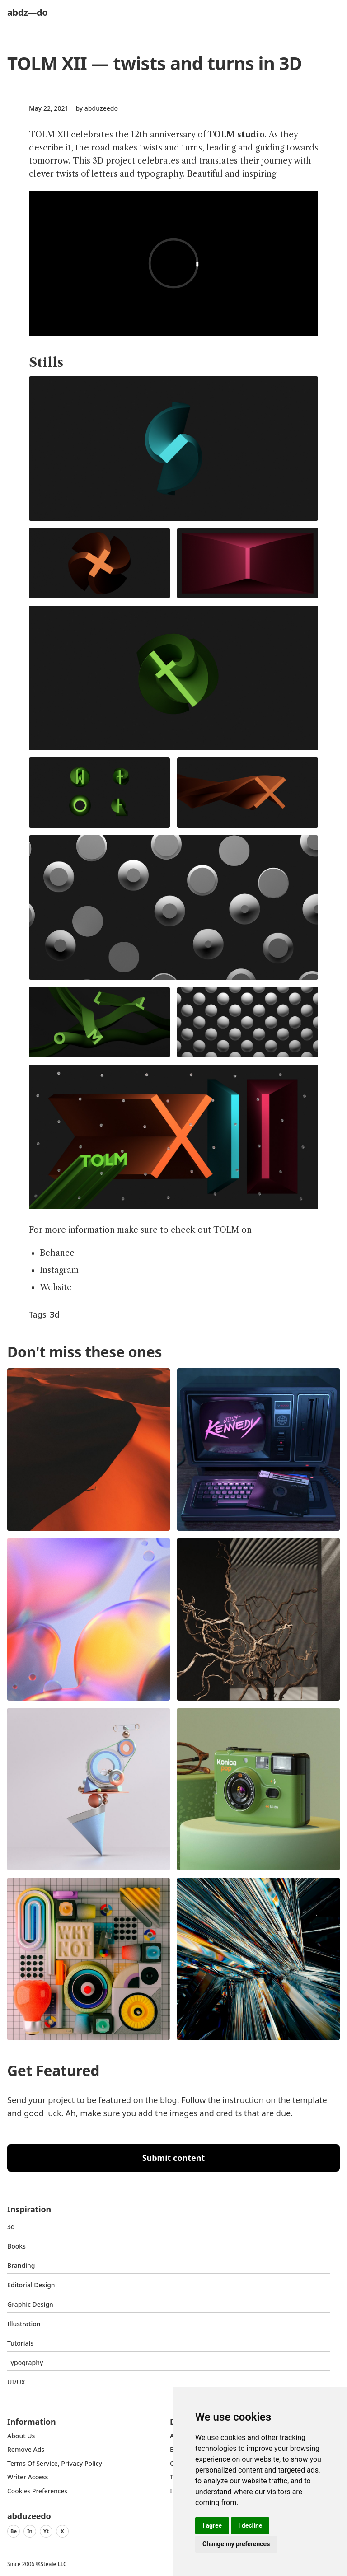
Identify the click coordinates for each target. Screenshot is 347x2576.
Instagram (59, 1270)
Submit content (173, 2157)
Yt (46, 2531)
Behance (57, 1253)
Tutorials (20, 2343)
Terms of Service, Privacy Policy (54, 2463)
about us (21, 2435)
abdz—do (27, 12)
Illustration (24, 2323)
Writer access (27, 2477)
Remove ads (25, 2449)
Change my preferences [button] (236, 2544)
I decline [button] (250, 2525)
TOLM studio (236, 135)
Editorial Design (31, 2285)
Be (13, 2531)
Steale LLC (53, 2564)
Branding (21, 2265)
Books (16, 2246)
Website (56, 1287)
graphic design (30, 2304)
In (30, 2531)
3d (55, 1314)
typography (25, 2362)
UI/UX (16, 2382)
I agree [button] (212, 2525)
